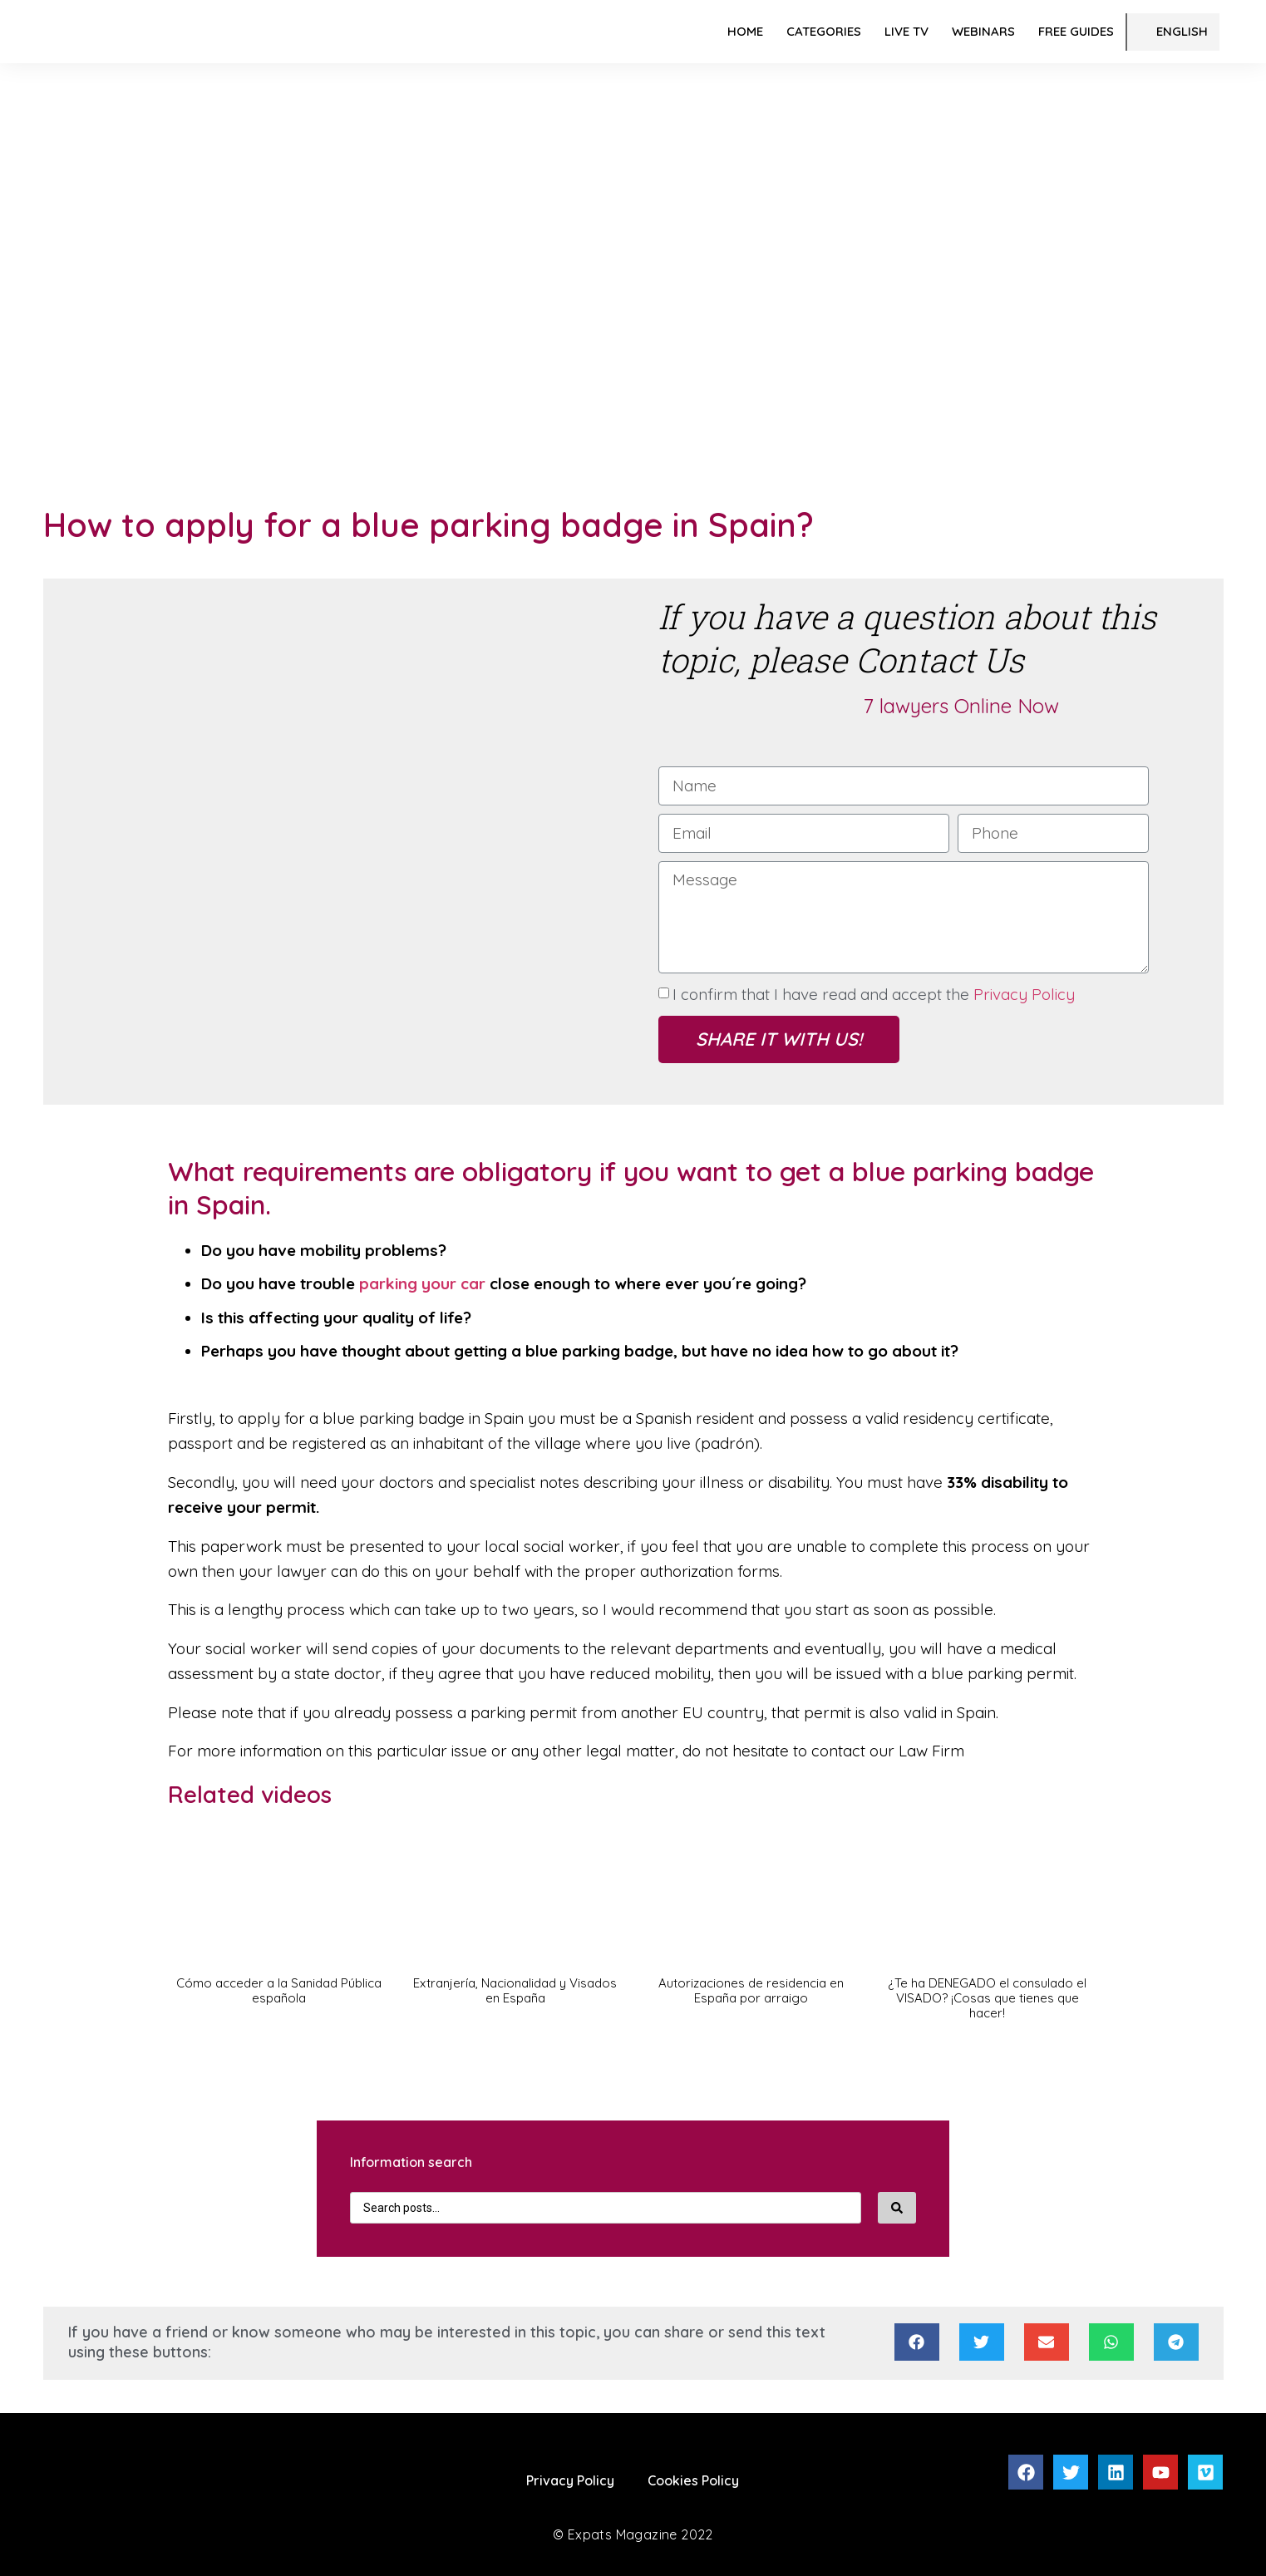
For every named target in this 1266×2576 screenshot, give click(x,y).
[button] (279, 1932)
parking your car (422, 1283)
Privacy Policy (1024, 994)
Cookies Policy (693, 2480)
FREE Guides (1076, 31)
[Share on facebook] (916, 2342)
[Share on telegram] (1176, 2342)
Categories (823, 31)
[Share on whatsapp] (1111, 2342)
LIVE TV (906, 31)
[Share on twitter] (981, 2342)
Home (745, 31)
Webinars (983, 31)
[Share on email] (1046, 2342)
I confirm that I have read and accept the (873, 994)
